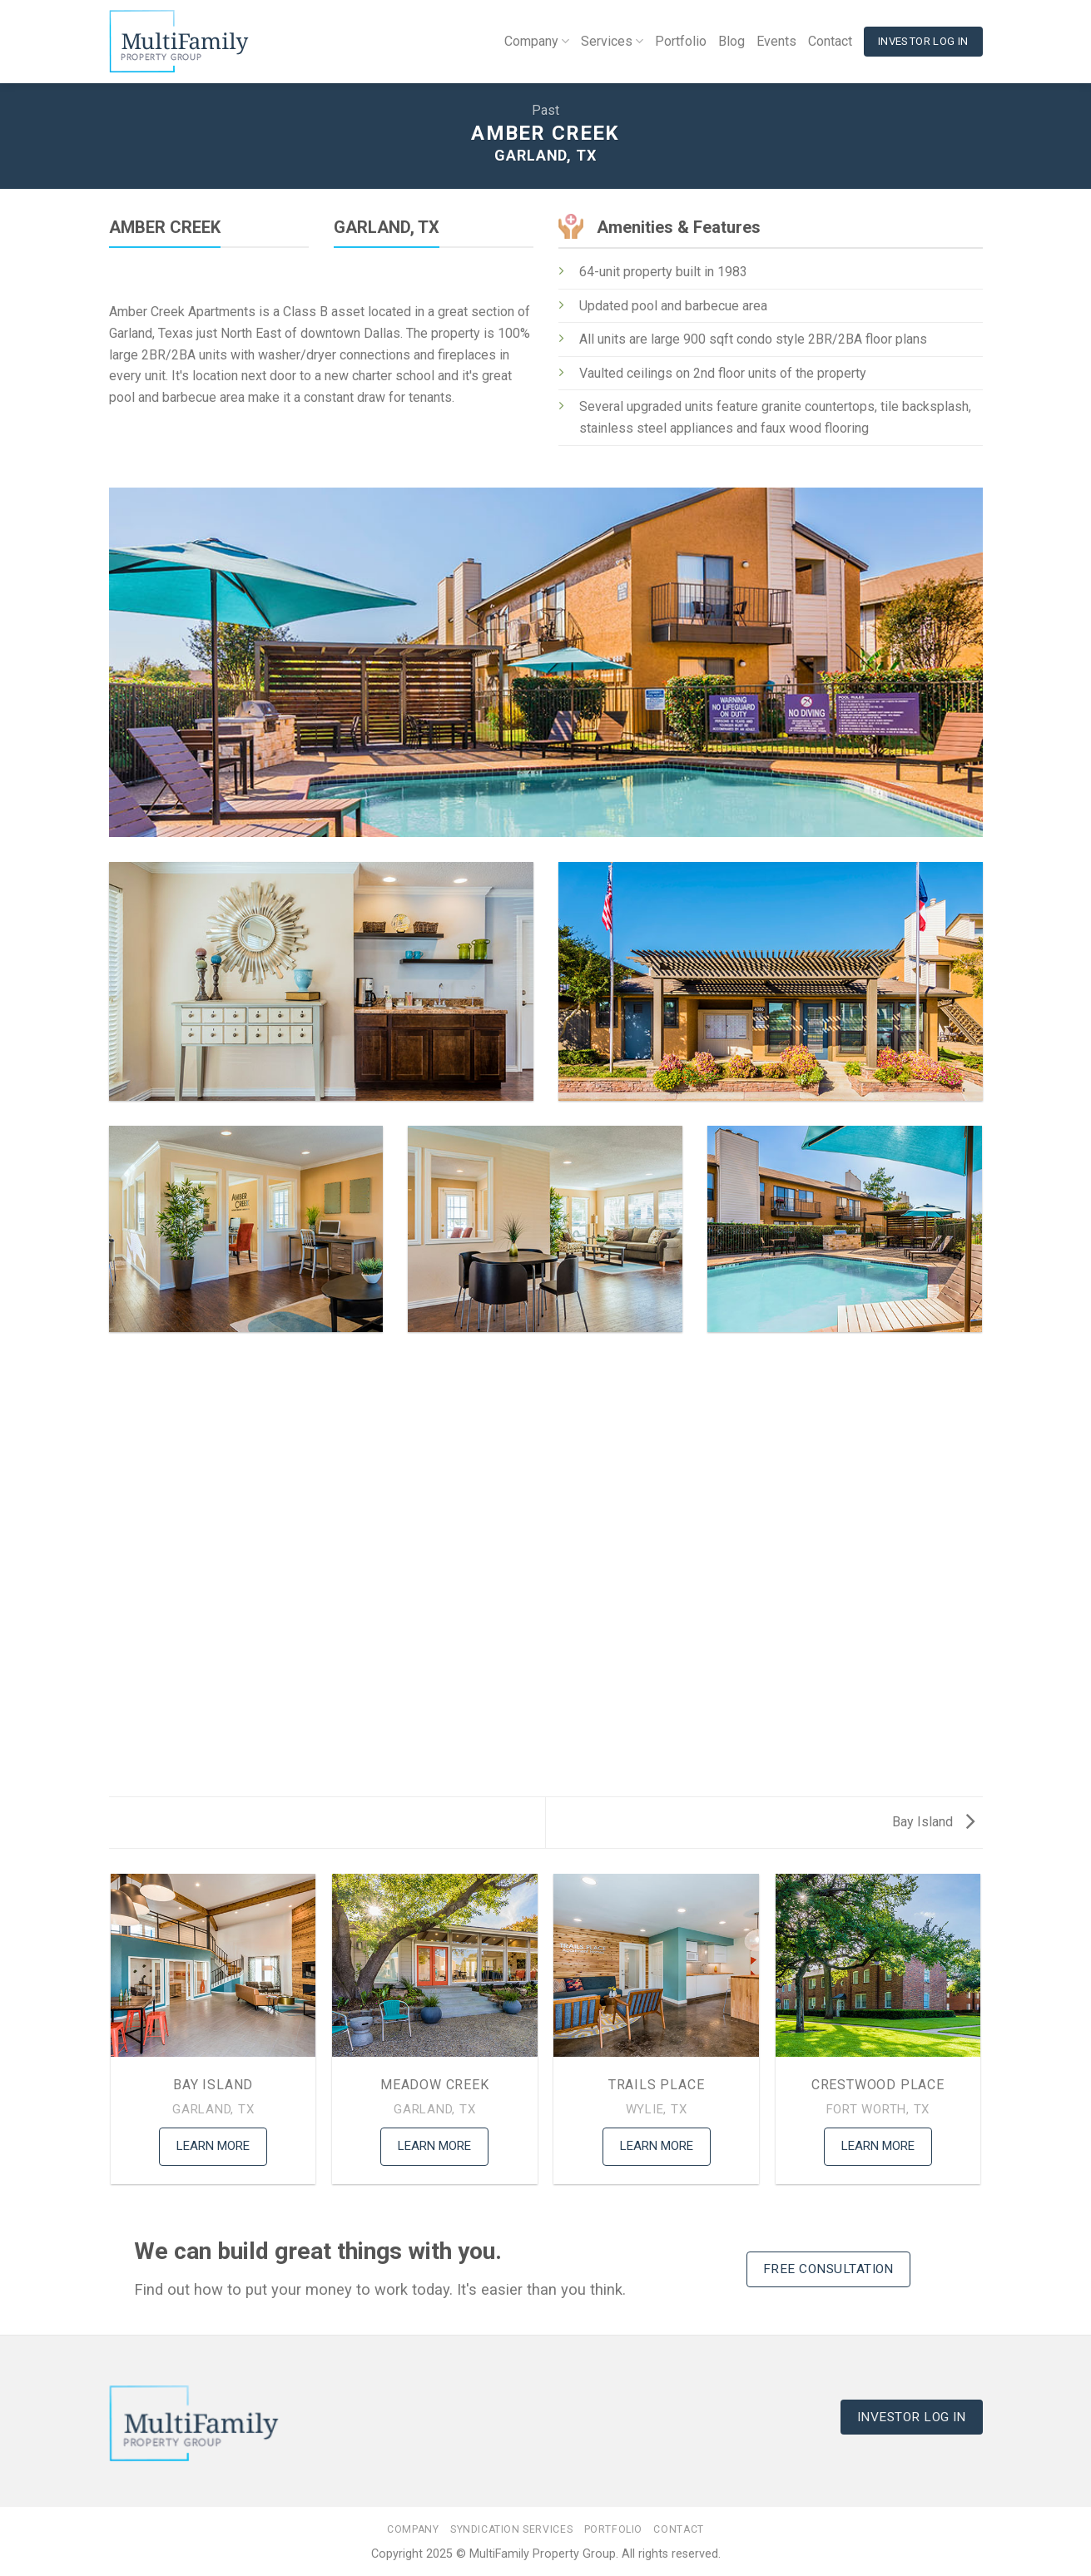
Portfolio (681, 41)
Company (536, 41)
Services (612, 41)
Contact (830, 41)
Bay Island (933, 1822)
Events (776, 41)
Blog (731, 41)
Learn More (213, 2145)
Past (545, 110)
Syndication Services (511, 2529)
